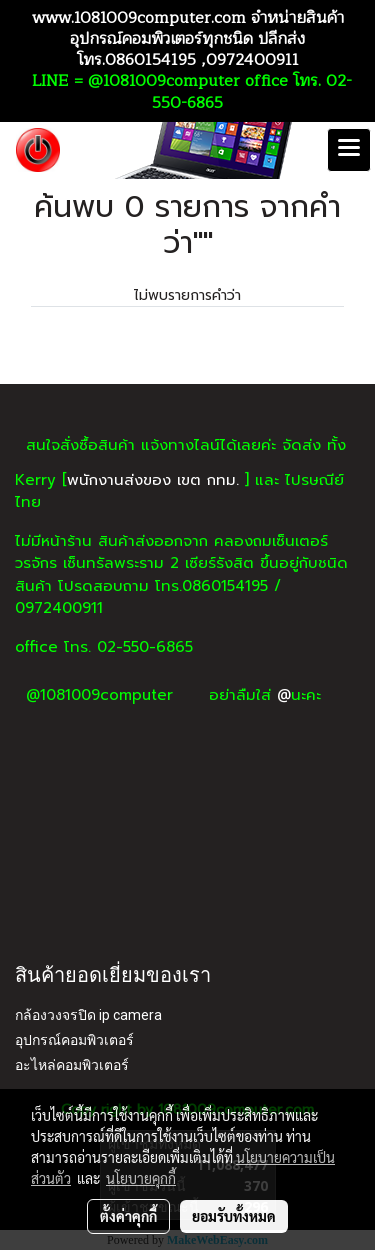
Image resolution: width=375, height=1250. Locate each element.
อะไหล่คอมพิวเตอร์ (72, 1065)
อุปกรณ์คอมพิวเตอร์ (74, 1040)
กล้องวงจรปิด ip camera (88, 1015)
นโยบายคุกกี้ (141, 1178)
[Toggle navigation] (349, 150)
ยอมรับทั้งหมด (234, 1216)
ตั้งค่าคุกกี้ (128, 1216)
